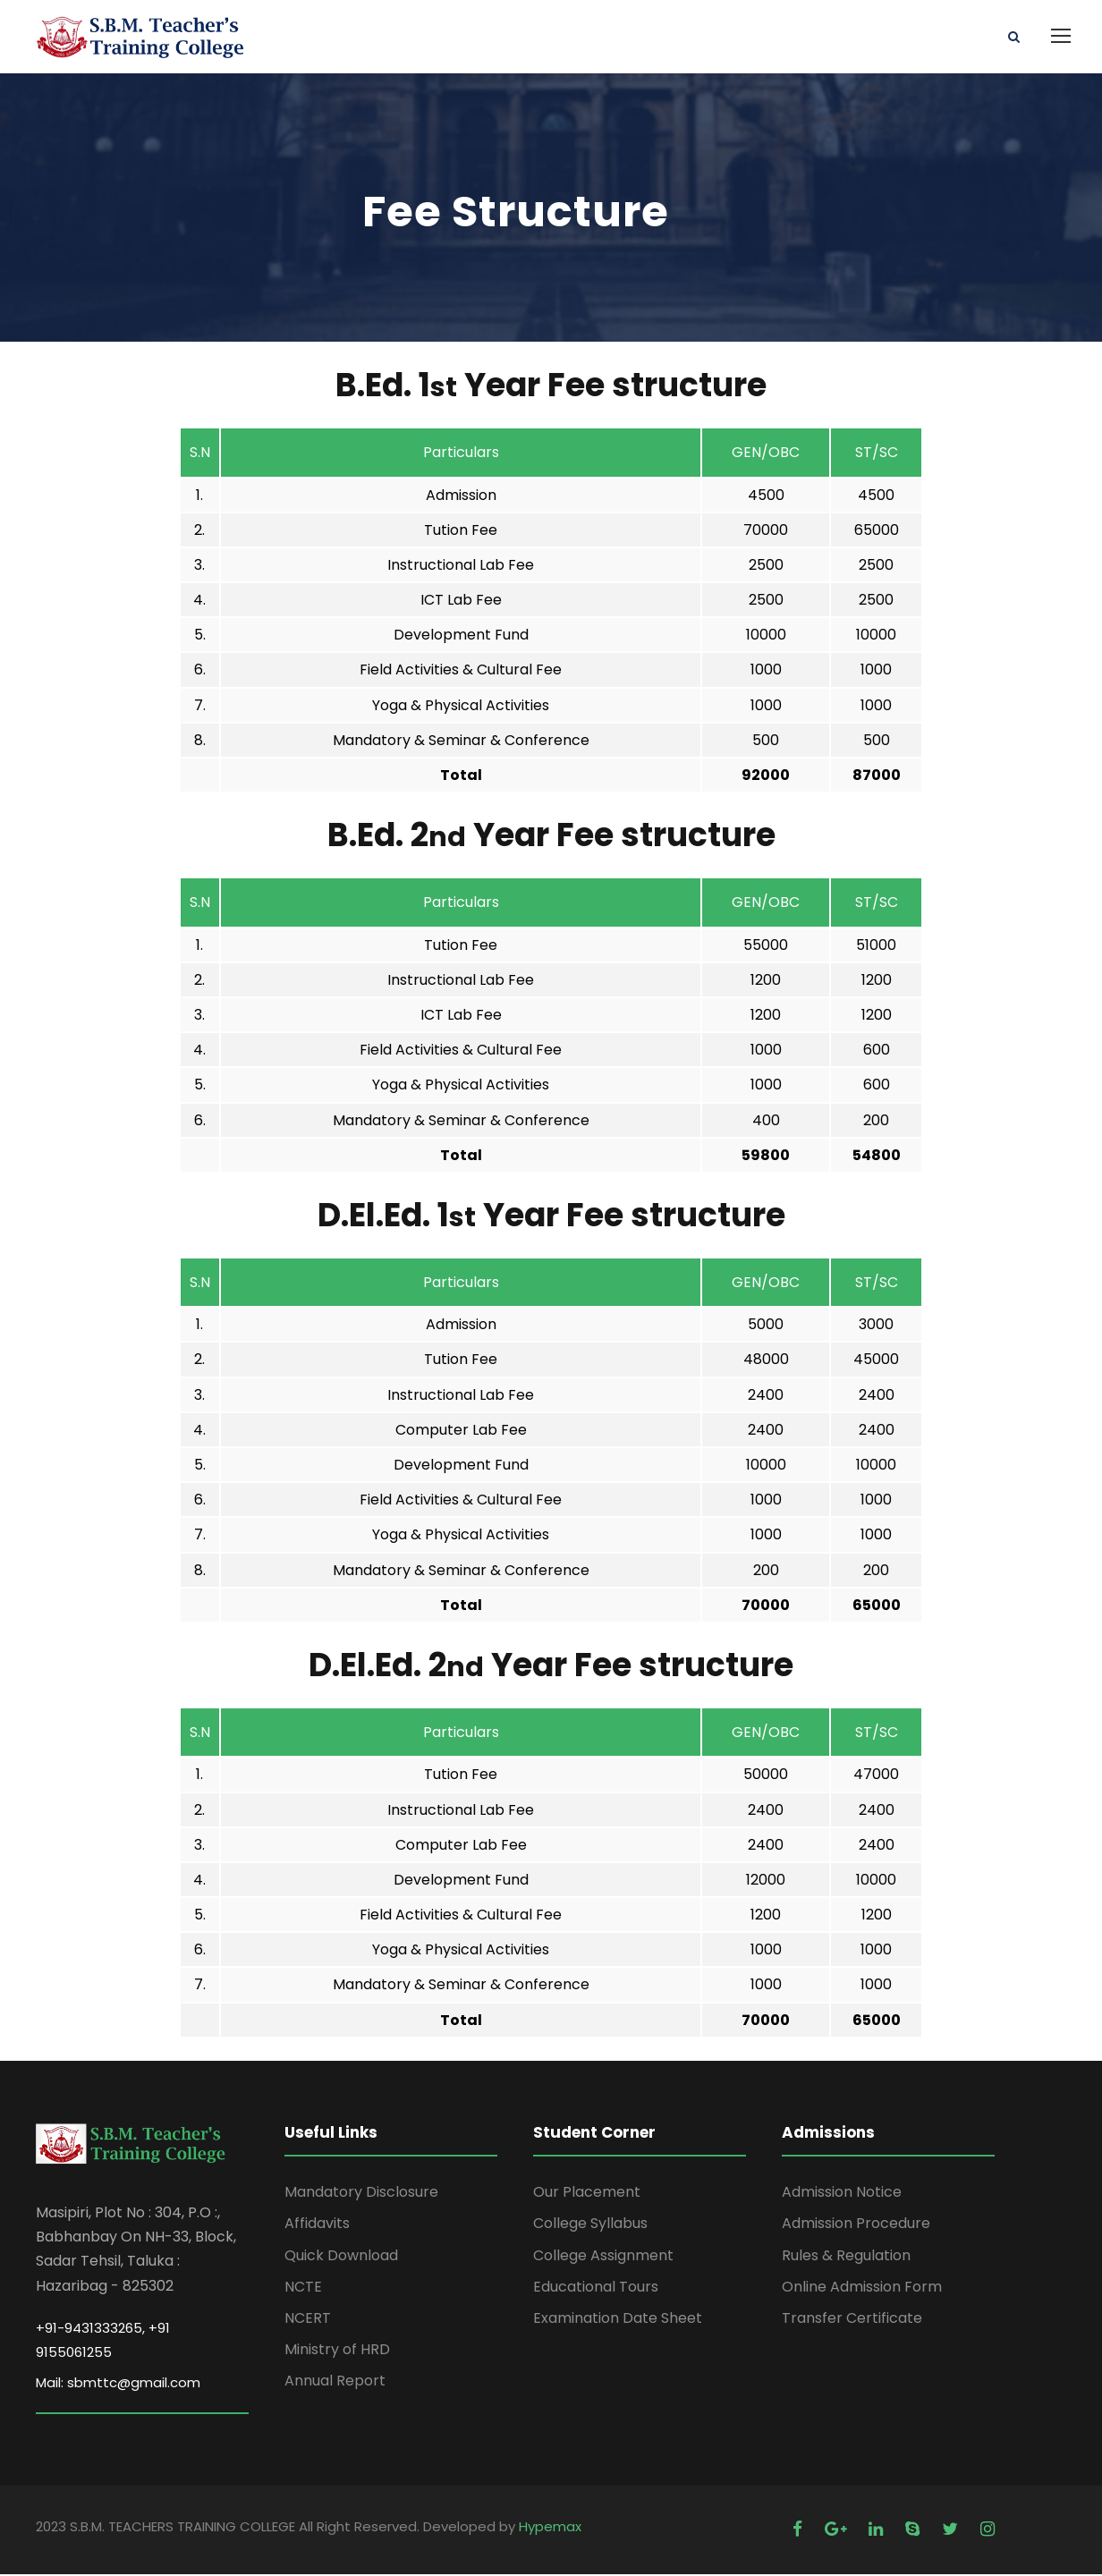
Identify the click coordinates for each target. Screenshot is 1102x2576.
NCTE (303, 2288)
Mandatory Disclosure (361, 2193)
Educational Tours (595, 2288)
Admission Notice (842, 2193)
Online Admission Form (862, 2288)
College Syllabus (590, 2225)
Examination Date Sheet (617, 2319)
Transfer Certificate (852, 2319)
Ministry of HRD (337, 2351)
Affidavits (317, 2225)
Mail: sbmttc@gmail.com (118, 2384)
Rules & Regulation (846, 2256)
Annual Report (335, 2382)
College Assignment (603, 2256)
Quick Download (341, 2256)
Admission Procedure (856, 2225)
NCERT (307, 2319)
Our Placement (586, 2193)
